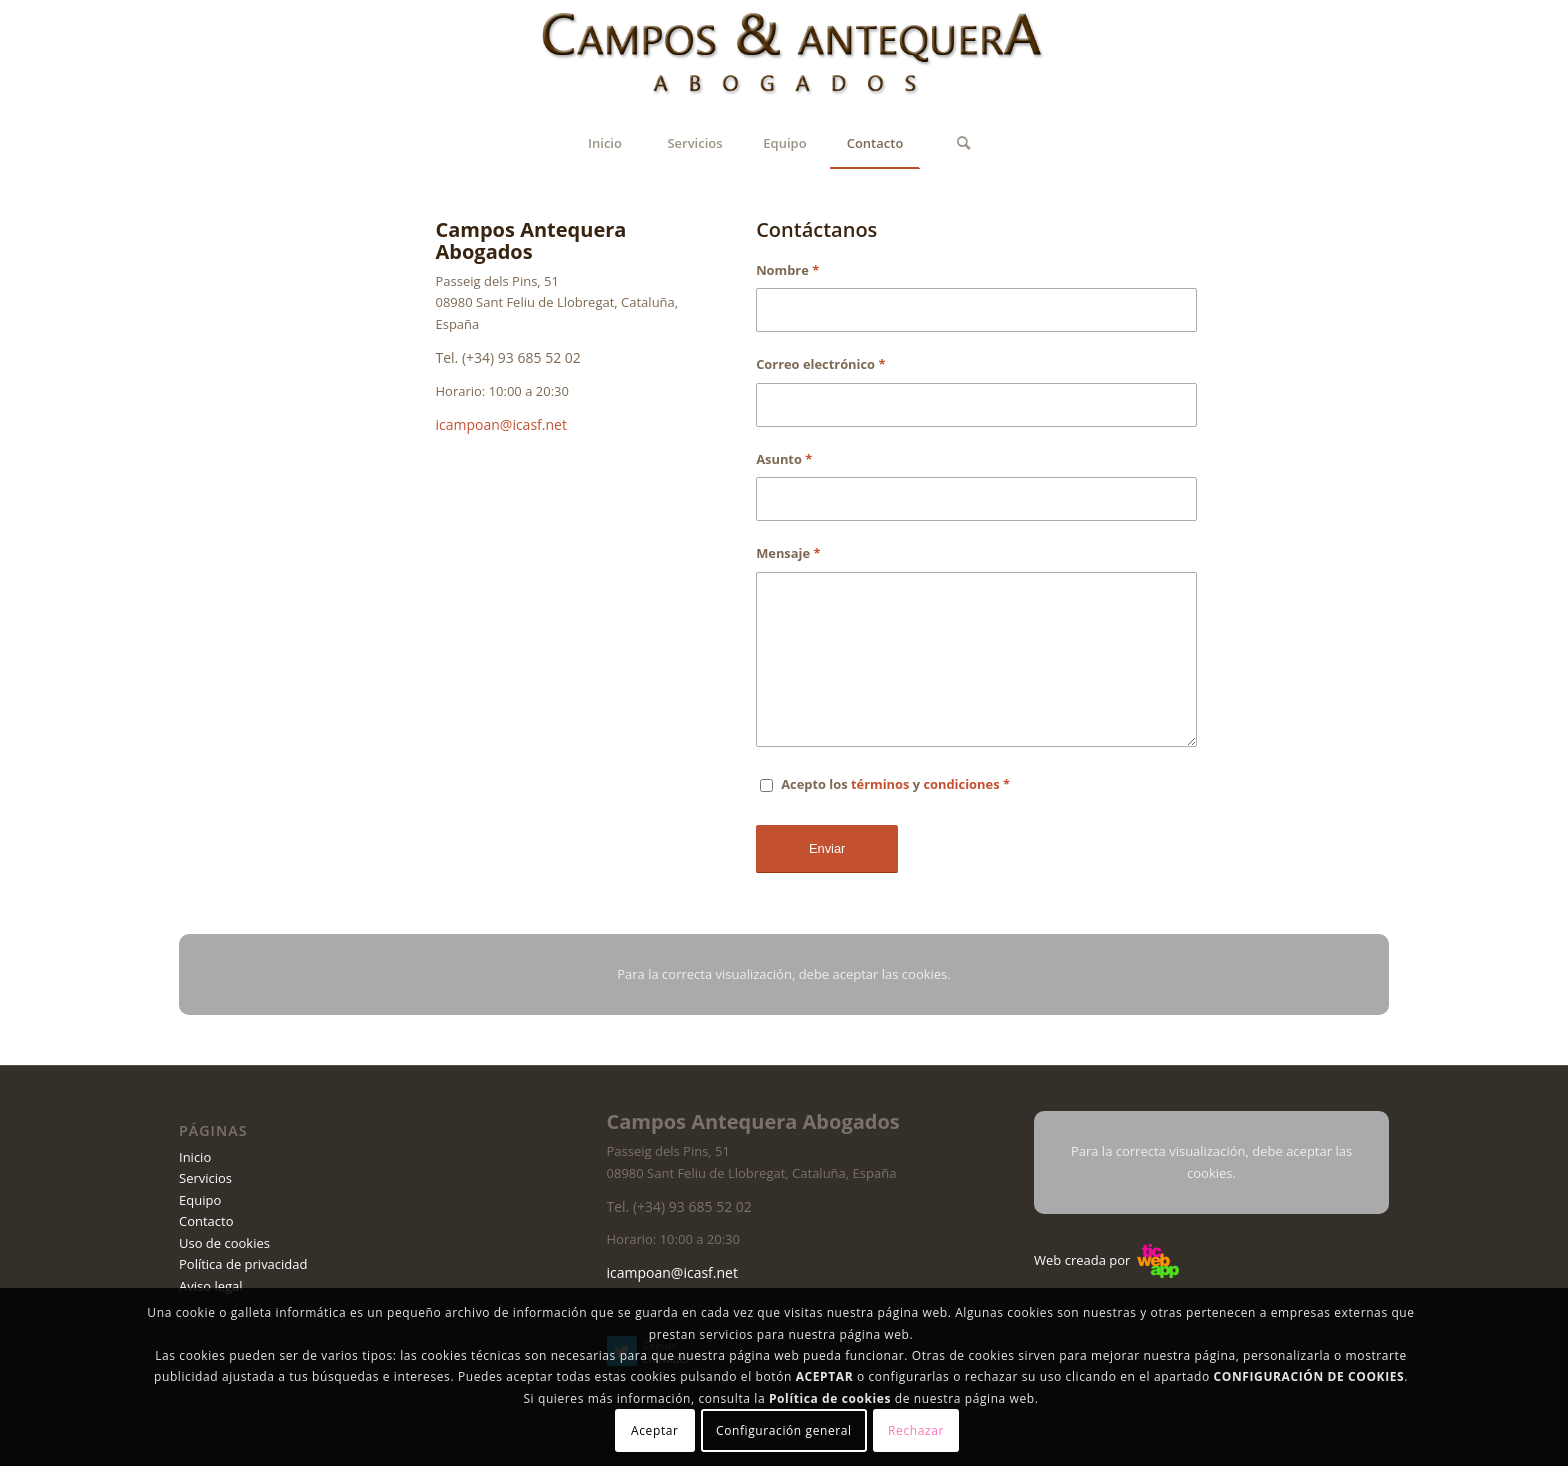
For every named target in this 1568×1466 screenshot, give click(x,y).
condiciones (961, 784)
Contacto (206, 1221)
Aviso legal (211, 1286)
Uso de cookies (224, 1243)
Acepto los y (895, 784)
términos (880, 784)
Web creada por (1106, 1260)
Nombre (787, 270)
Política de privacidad (243, 1264)
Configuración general (784, 1430)
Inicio (195, 1157)
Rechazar (916, 1430)
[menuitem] (605, 143)
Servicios (205, 1178)
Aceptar (654, 1430)
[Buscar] (964, 143)
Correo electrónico (820, 364)
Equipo (200, 1200)
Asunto (784, 459)
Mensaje (788, 553)
